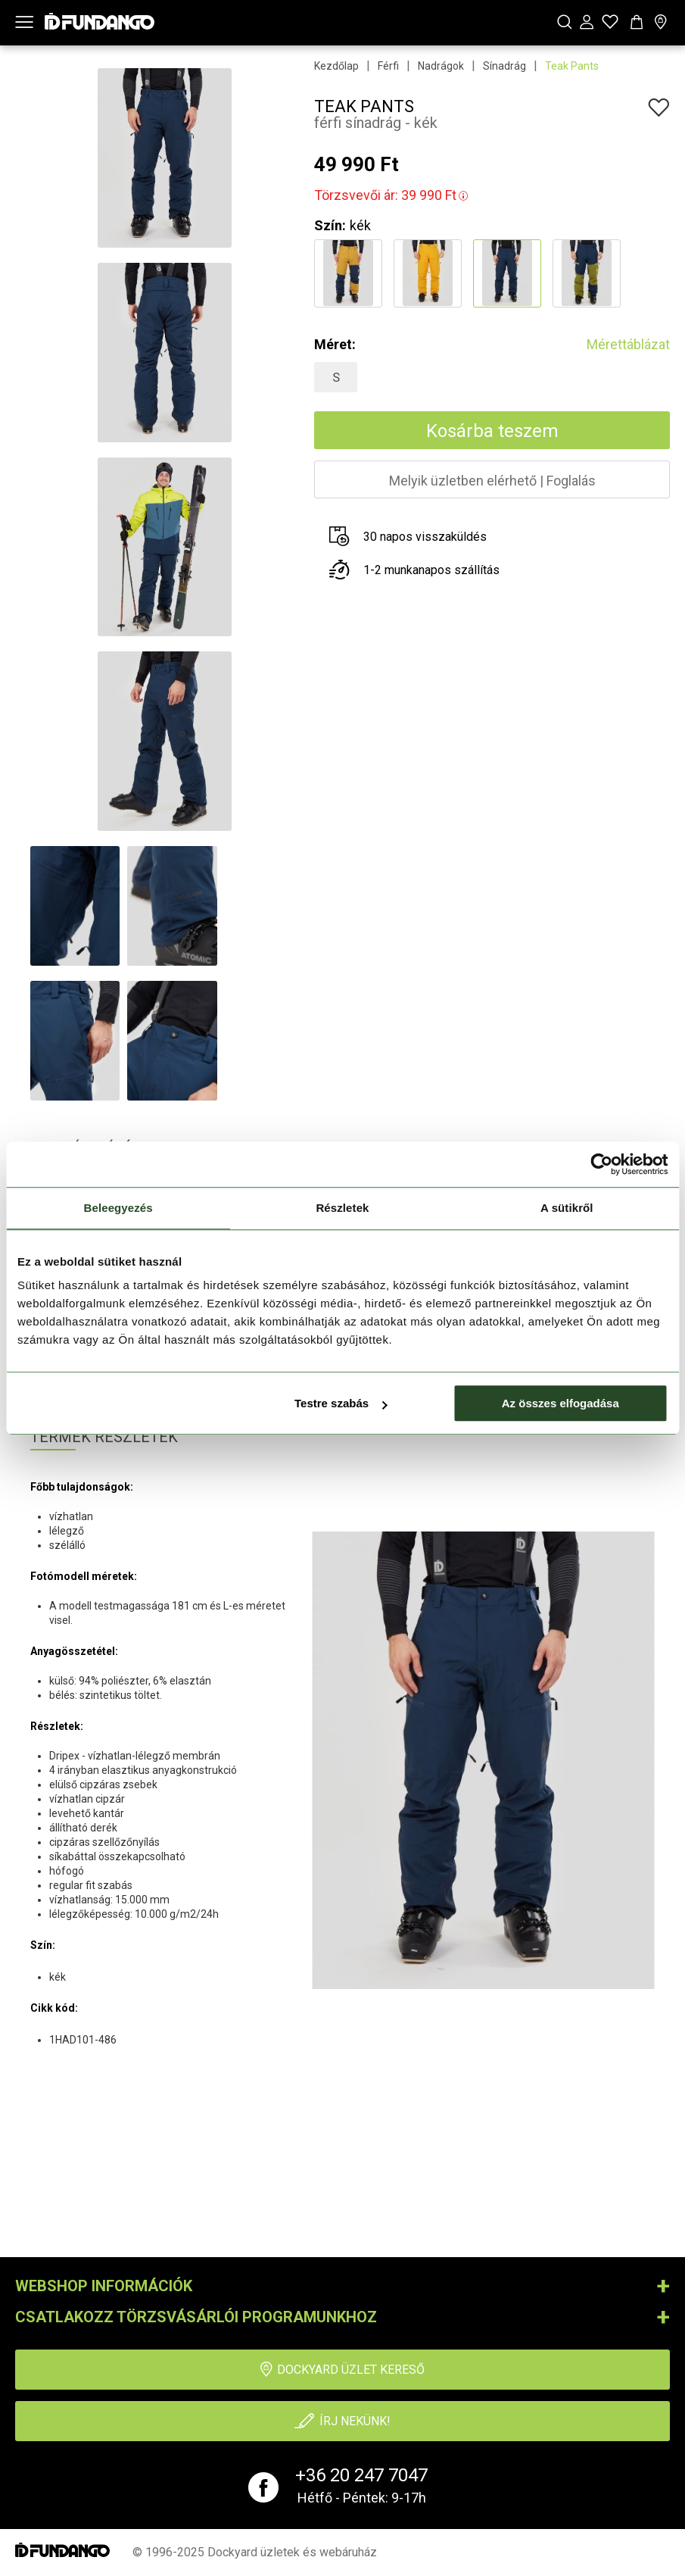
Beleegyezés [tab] (118, 1207)
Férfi (388, 66)
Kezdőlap (336, 66)
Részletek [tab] (342, 1207)
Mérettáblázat (628, 344)
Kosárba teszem (492, 431)
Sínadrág (504, 66)
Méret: (335, 344)
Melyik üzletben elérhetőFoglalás (492, 481)
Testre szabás (340, 1403)
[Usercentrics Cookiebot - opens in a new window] (601, 1164)
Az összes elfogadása (560, 1403)
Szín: (330, 225)
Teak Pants (572, 66)
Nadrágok (441, 66)
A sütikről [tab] (566, 1207)
